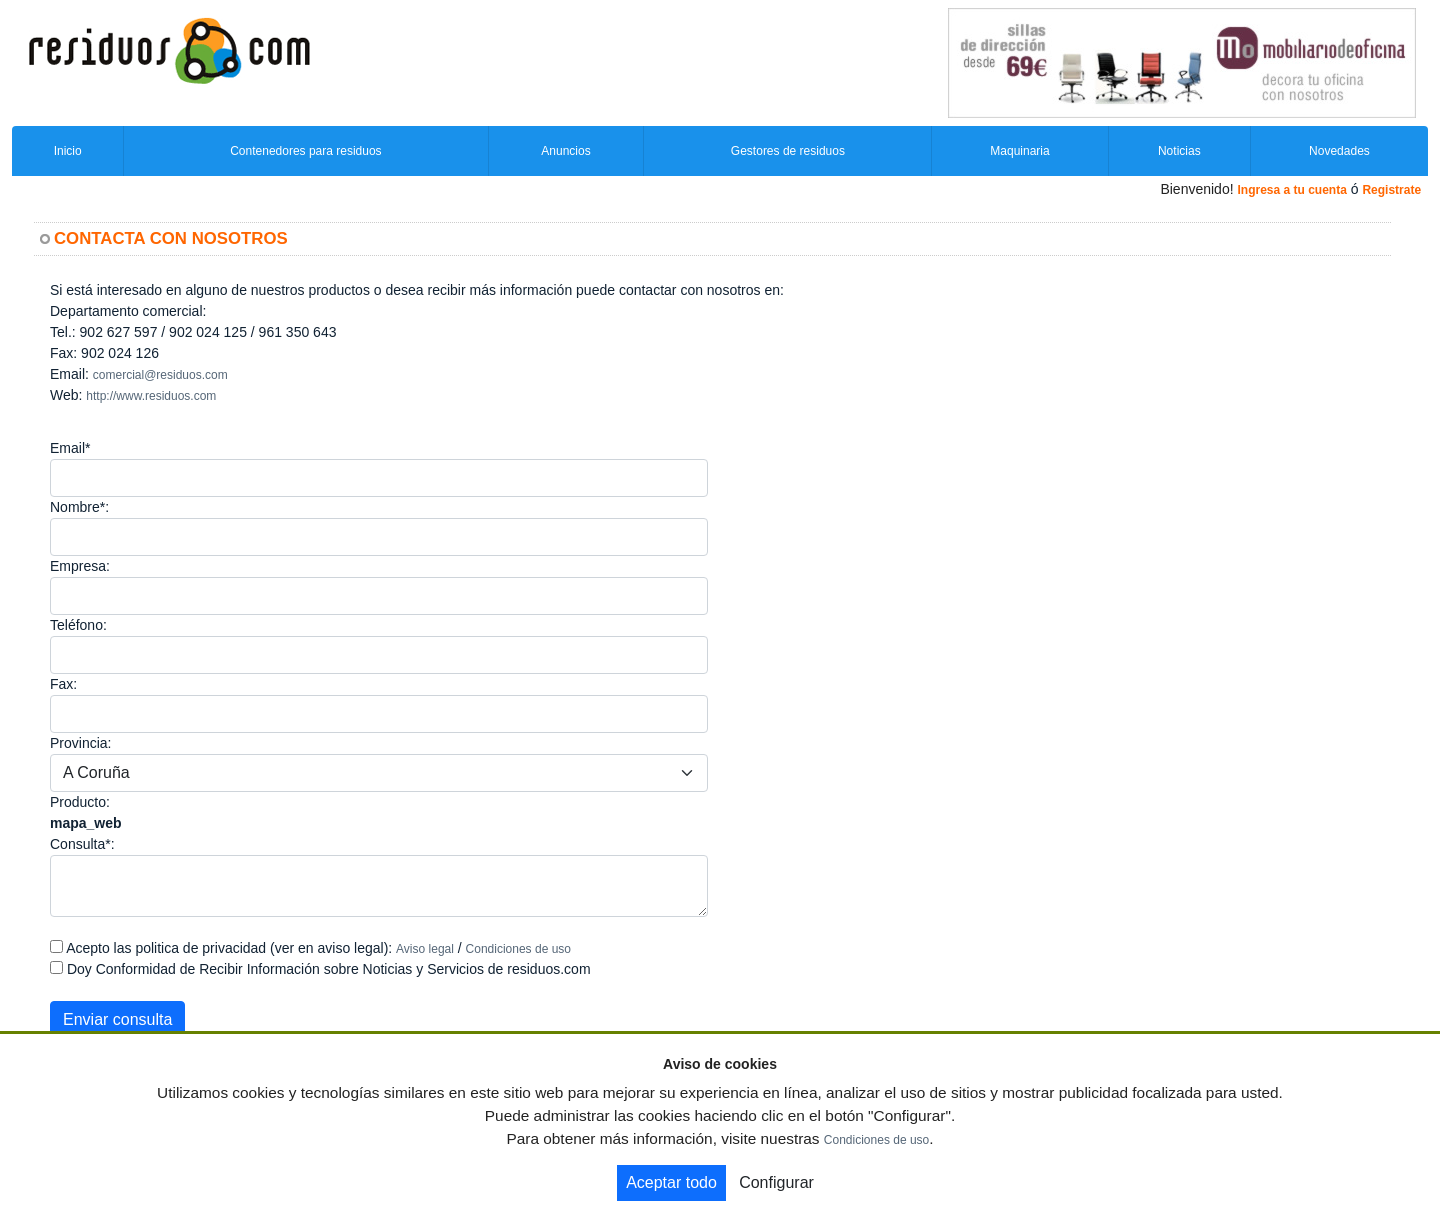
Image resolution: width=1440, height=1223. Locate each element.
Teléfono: (78, 625)
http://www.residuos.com (151, 396)
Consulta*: (82, 844)
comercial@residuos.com (160, 375)
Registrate (1391, 190)
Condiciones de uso (518, 949)
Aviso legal (425, 949)
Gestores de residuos (788, 151)
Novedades (1339, 151)
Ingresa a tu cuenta (1291, 190)
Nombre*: (79, 507)
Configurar (776, 1182)
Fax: (63, 684)
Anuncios (565, 151)
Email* (70, 448)
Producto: (80, 802)
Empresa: (80, 566)
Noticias (1179, 151)
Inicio (68, 151)
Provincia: (80, 743)
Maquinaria (1019, 151)
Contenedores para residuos (305, 151)
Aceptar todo (671, 1182)
